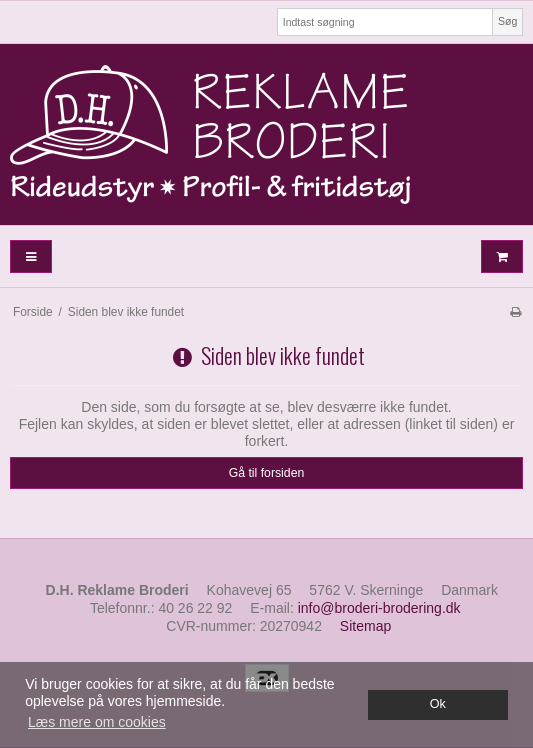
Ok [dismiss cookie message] (438, 704)
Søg (507, 21)
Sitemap (365, 626)
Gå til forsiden (267, 473)
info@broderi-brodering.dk (379, 608)
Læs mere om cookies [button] (97, 722)
